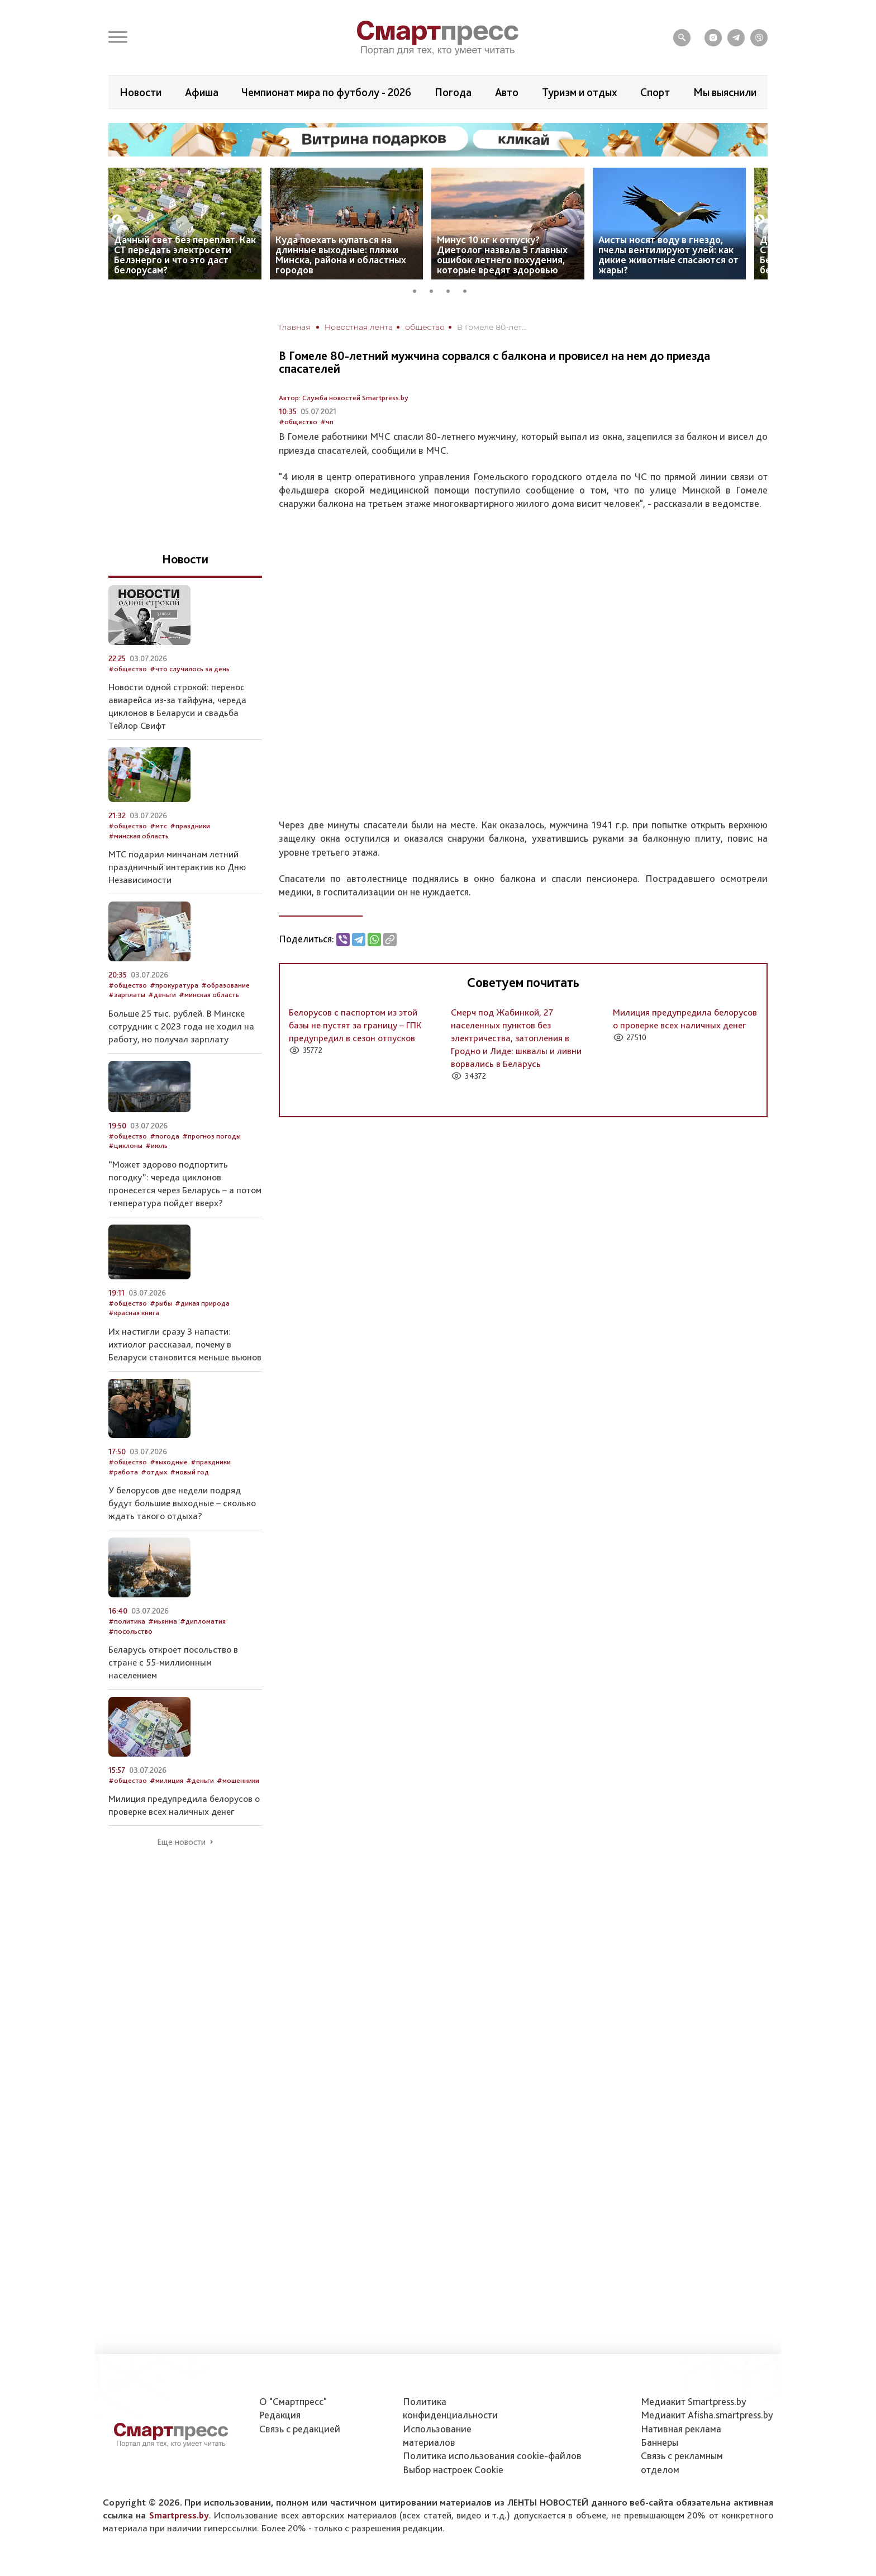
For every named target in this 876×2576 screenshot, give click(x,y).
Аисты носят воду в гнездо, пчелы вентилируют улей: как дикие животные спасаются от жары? (668, 255)
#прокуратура (174, 985)
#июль (156, 1145)
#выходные (169, 1462)
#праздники (190, 826)
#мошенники (238, 1780)
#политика (126, 1621)
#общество (298, 422)
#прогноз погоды (211, 1136)
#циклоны (125, 1145)
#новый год (189, 1472)
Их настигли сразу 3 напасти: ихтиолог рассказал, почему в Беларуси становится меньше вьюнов (184, 1344)
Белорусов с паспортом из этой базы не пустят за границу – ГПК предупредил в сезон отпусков (355, 1025)
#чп (327, 422)
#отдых (154, 1472)
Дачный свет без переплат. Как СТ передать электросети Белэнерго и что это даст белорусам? (185, 255)
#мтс (158, 826)
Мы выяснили (724, 92)
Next (759, 219)
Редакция (280, 2415)
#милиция (166, 1780)
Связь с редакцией (299, 2429)
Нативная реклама (681, 2429)
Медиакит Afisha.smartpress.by (707, 2415)
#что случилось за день (190, 669)
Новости (140, 92)
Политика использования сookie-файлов (492, 2455)
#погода (164, 1136)
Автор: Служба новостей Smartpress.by (343, 397)
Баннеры (659, 2442)
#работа (123, 1472)
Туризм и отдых (579, 92)
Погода (453, 92)
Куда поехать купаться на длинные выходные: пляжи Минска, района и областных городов (340, 255)
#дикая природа (202, 1303)
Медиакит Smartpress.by (693, 2401)
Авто (506, 92)
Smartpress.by (179, 2515)
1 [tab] (418, 289)
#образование (225, 985)
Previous (116, 219)
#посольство (130, 1631)
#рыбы (161, 1303)
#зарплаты (126, 994)
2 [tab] (435, 289)
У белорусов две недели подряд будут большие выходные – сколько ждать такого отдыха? (182, 1502)
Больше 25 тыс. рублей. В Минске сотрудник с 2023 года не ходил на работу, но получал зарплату (181, 1026)
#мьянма (162, 1621)
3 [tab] (452, 289)
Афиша (201, 92)
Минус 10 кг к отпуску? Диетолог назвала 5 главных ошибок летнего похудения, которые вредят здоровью (502, 255)
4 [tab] (468, 289)
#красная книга (133, 1312)
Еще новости (181, 1842)
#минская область (138, 836)
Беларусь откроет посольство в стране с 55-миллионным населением (173, 1662)
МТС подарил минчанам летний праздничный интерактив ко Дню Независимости (177, 866)
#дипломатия (203, 1621)
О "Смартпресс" (293, 2401)
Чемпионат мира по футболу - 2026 (326, 92)
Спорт (655, 92)
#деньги (162, 994)
